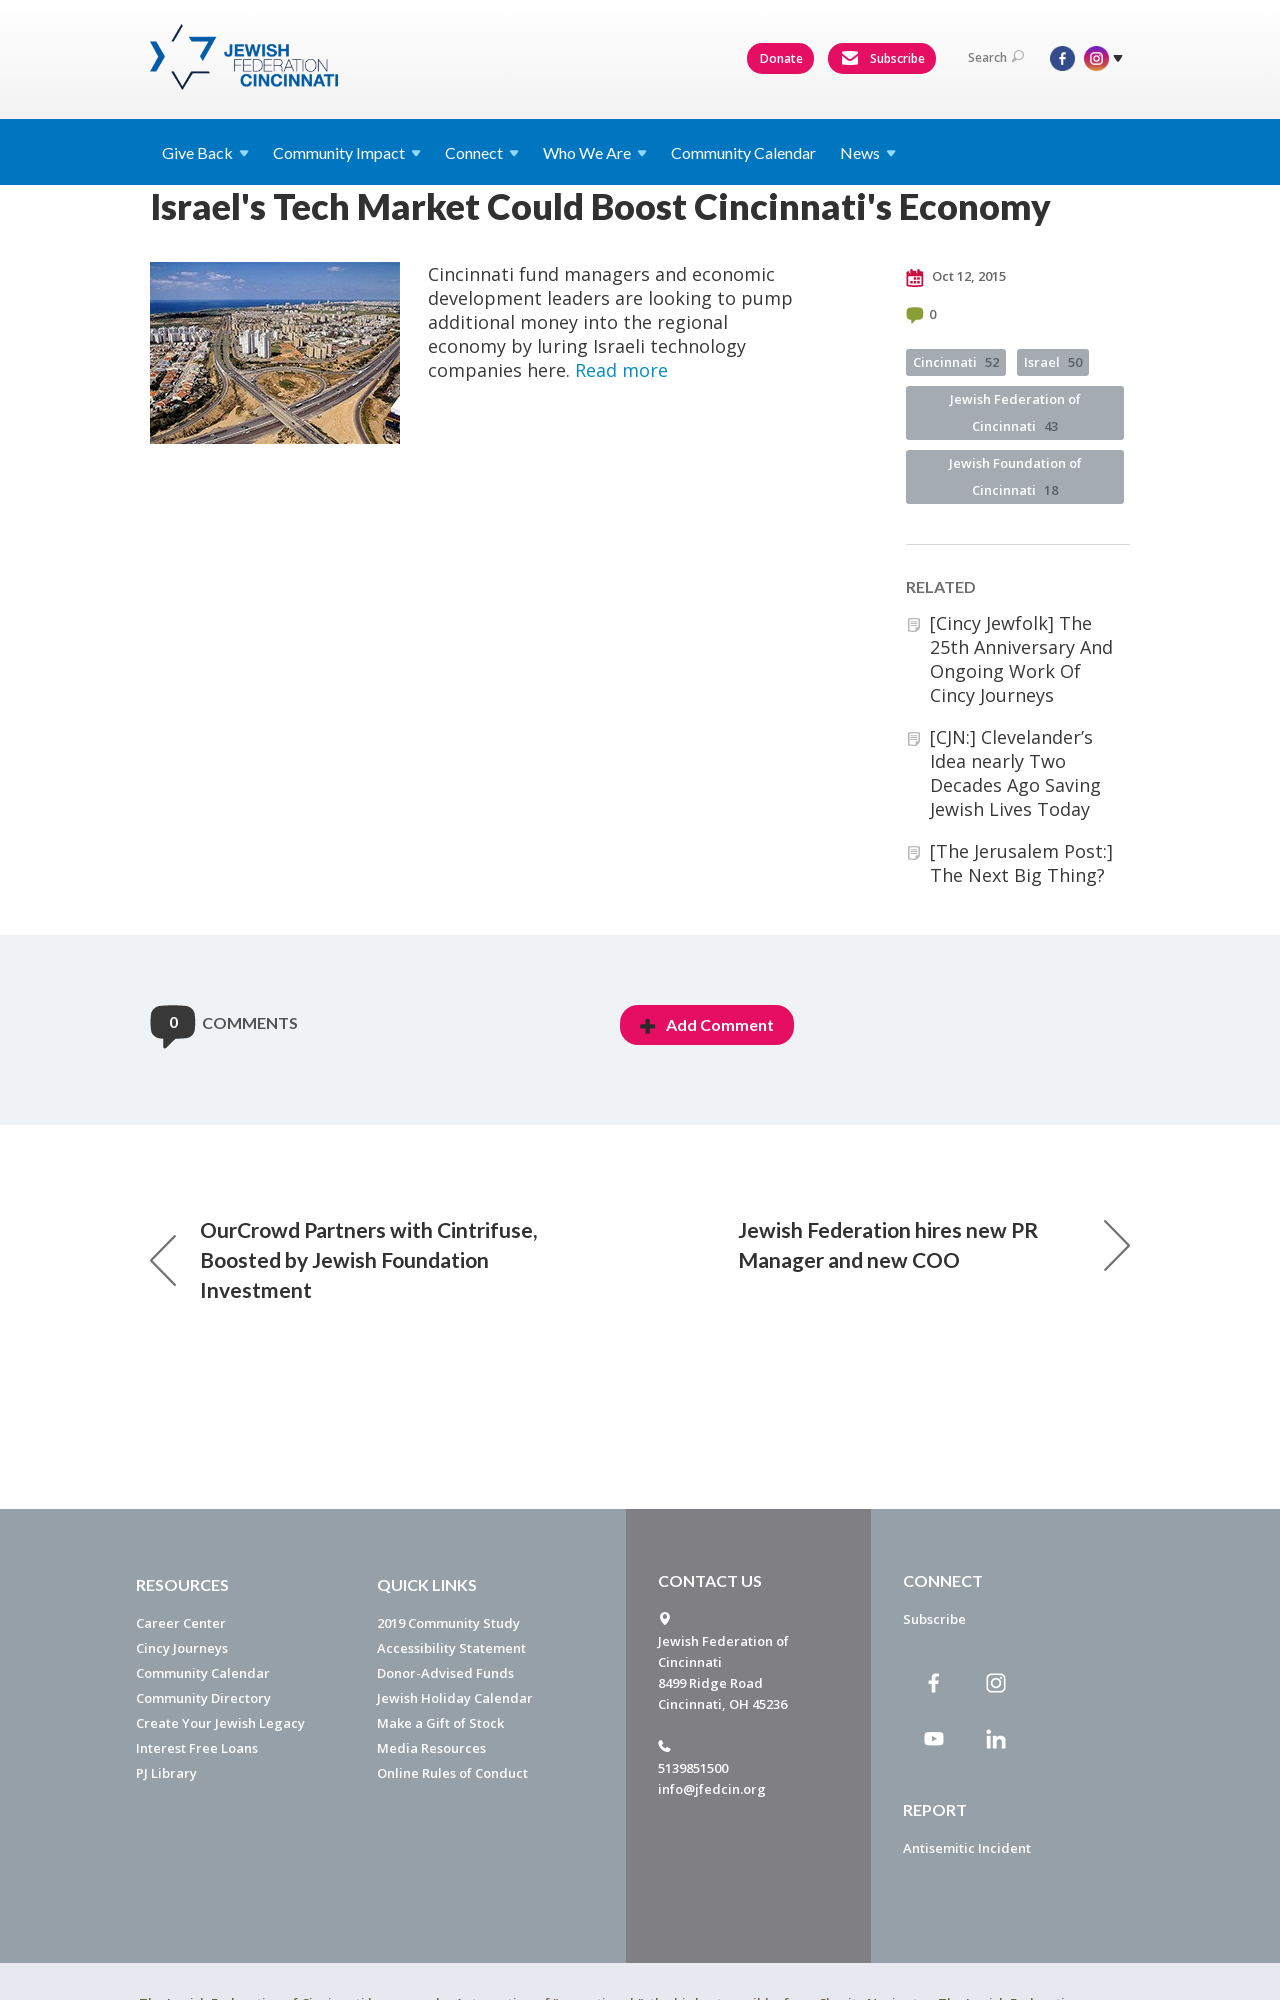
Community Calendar (743, 152)
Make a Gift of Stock (440, 1723)
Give (205, 152)
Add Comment (707, 1024)
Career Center (181, 1623)
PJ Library (166, 1773)
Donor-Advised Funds (445, 1673)
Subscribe (883, 59)
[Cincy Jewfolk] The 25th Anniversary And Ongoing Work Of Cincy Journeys (1021, 659)
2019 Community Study (448, 1623)
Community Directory (203, 1698)
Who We (595, 152)
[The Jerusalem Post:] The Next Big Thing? (1021, 863)
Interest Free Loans (197, 1748)
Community (347, 152)
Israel (1053, 362)
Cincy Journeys (182, 1648)
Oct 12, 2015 (956, 277)
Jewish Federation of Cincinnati (1015, 412)
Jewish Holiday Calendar (455, 1698)
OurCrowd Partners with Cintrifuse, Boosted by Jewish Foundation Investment (343, 1259)
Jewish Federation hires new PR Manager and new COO (934, 1244)
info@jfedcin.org (712, 1789)
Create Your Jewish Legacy (220, 1723)
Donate (781, 58)
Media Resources (431, 1748)
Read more (621, 370)
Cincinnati (956, 362)
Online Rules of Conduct (452, 1773)
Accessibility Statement (451, 1648)
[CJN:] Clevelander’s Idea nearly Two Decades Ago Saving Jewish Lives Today (1015, 773)
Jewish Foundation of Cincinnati (1015, 476)
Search (996, 57)
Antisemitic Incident (967, 1848)
